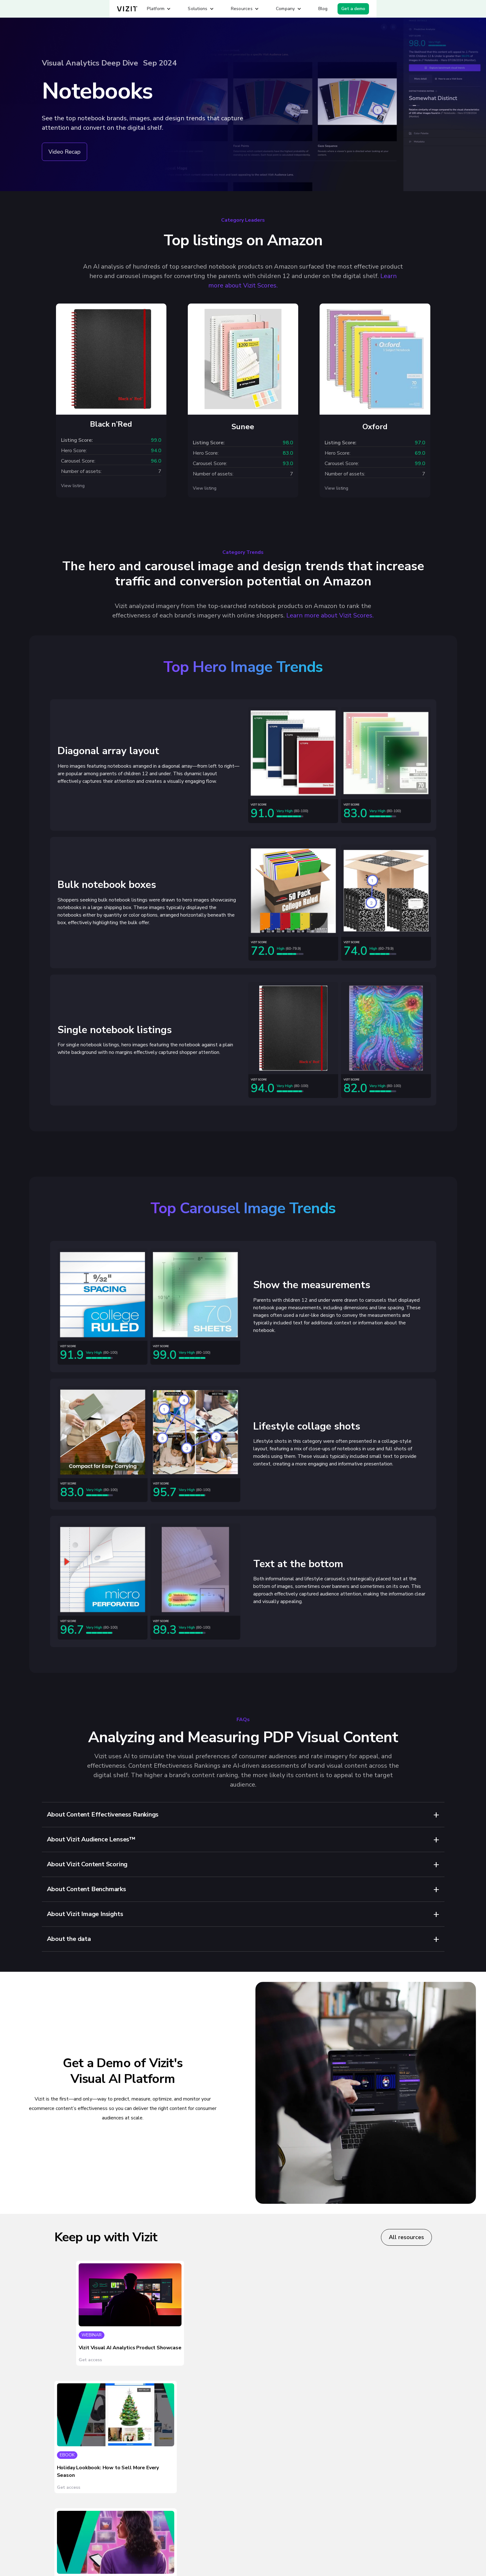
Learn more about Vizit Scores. (330, 615)
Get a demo (353, 9)
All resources (406, 2237)
